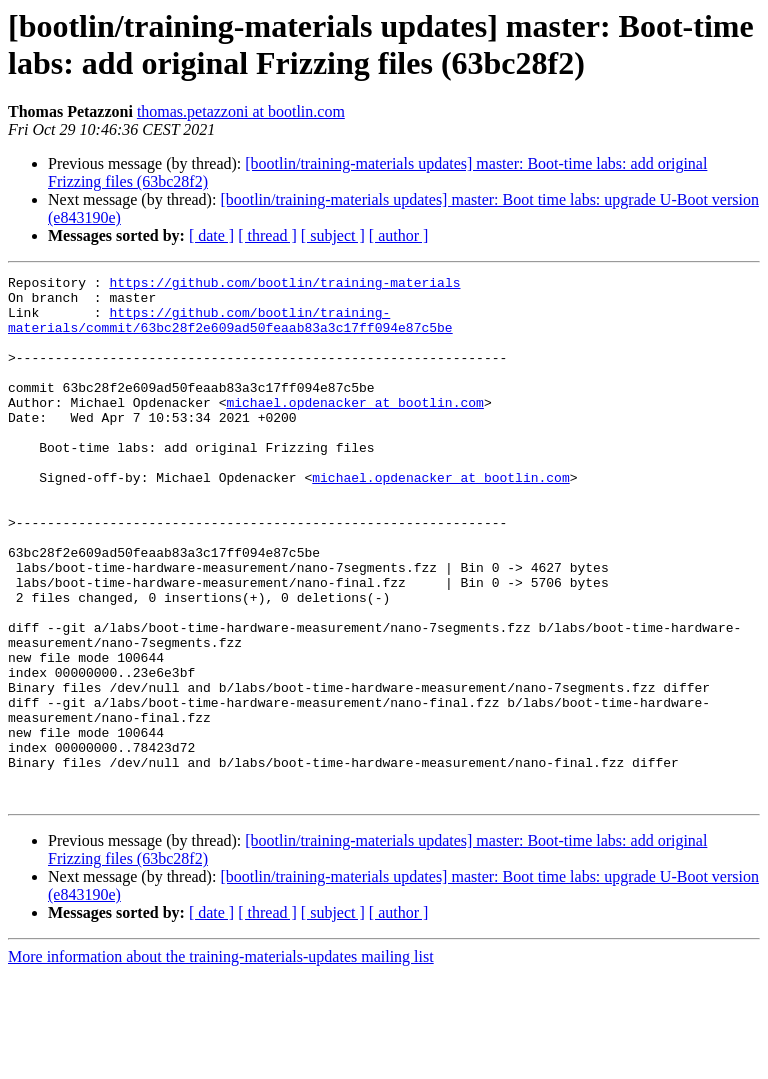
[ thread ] (267, 235)
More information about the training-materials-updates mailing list (221, 1061)
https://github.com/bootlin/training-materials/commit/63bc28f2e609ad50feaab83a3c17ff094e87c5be (230, 330)
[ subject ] (333, 235)
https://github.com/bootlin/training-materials (284, 285)
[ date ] (211, 235)
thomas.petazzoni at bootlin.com (241, 111)
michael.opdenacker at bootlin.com (354, 429)
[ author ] (399, 235)
